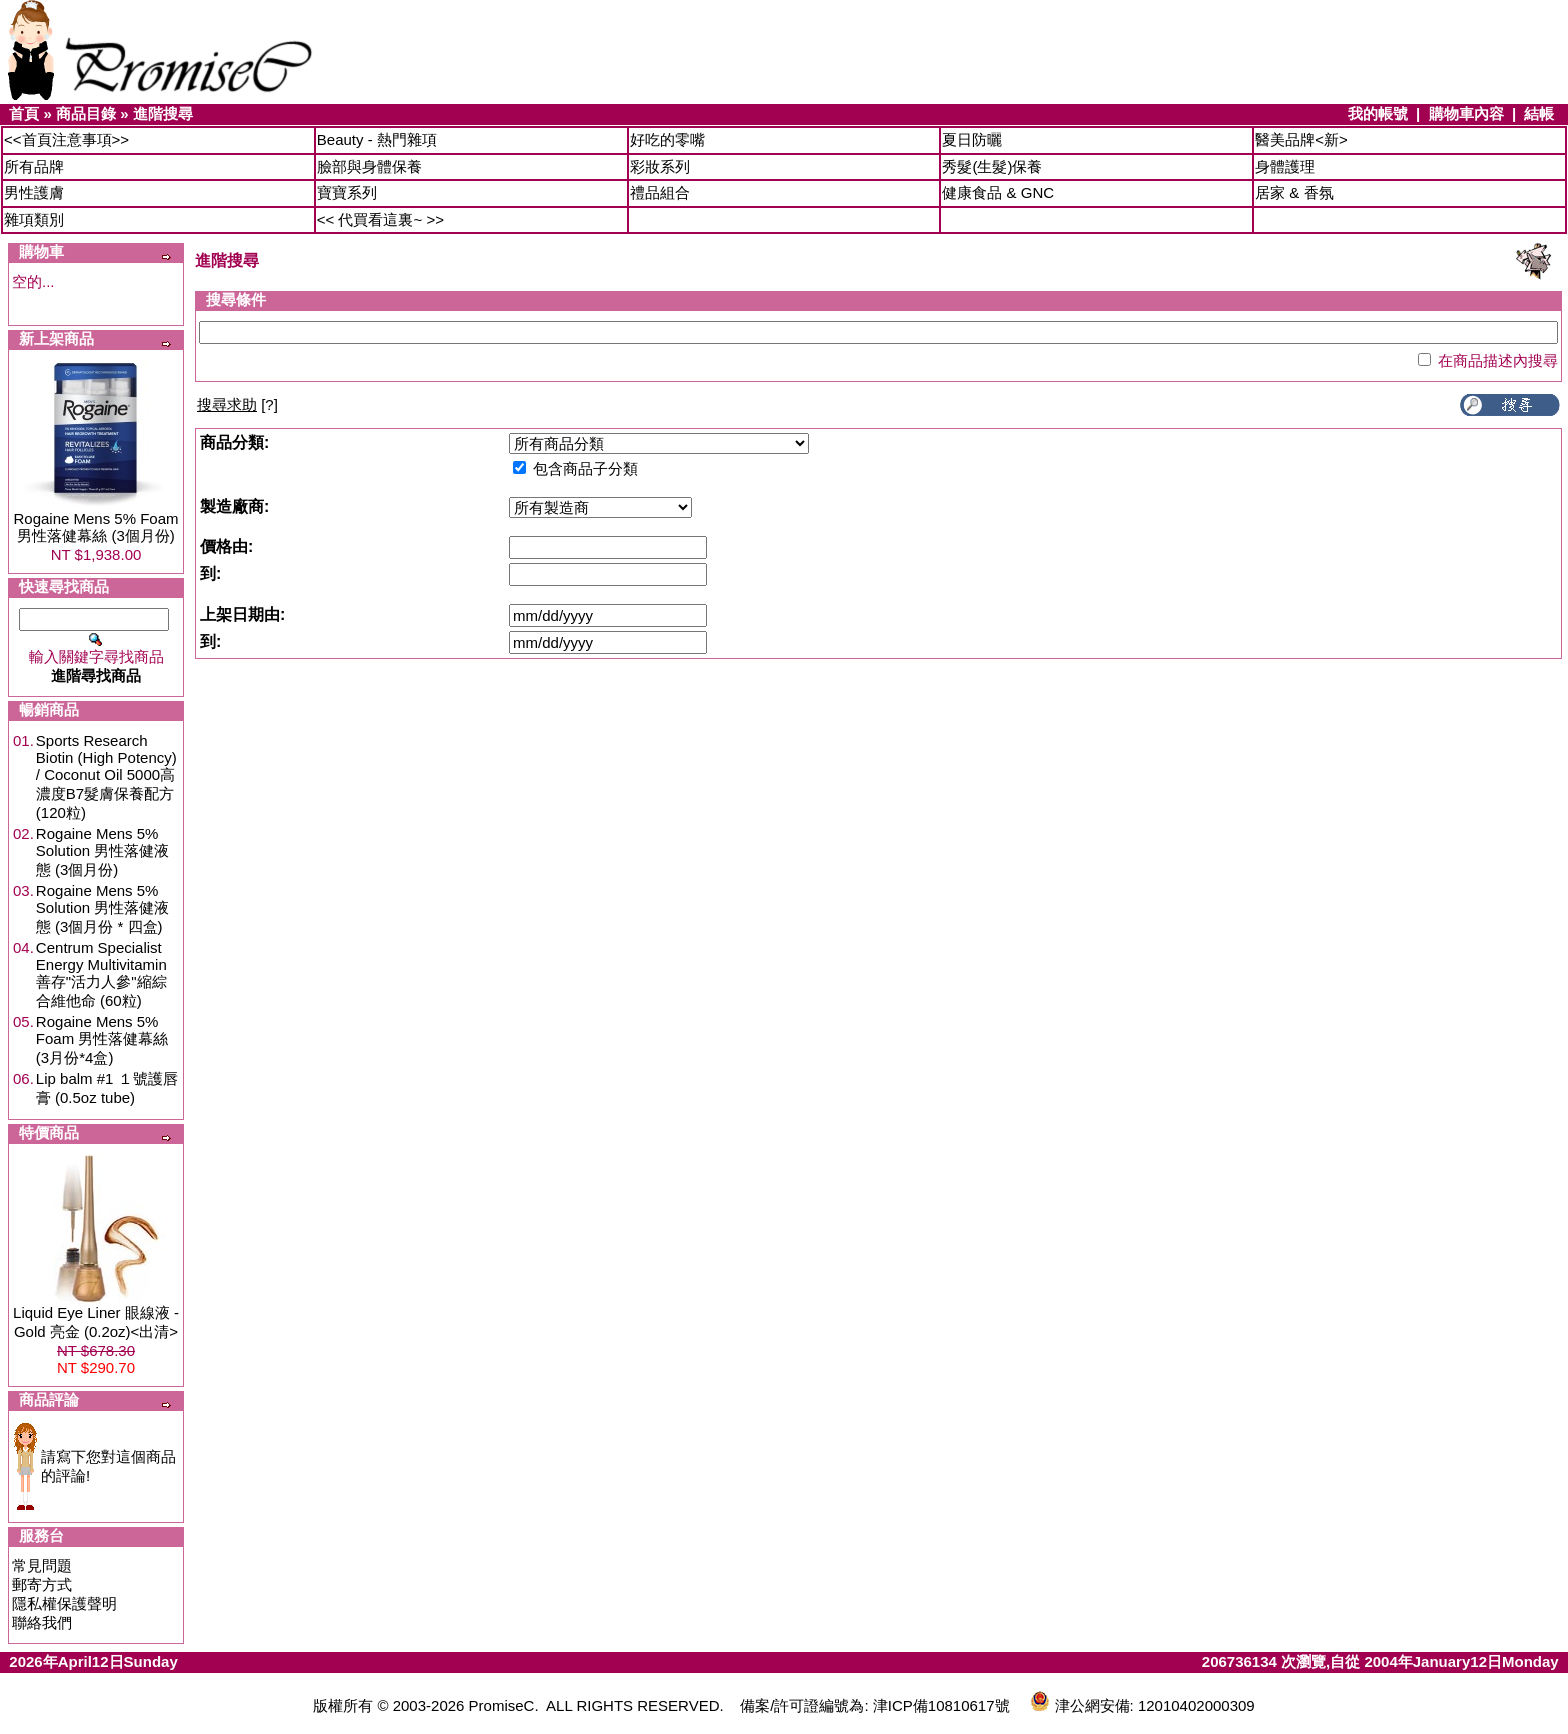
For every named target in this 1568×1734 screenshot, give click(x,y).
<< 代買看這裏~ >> (380, 219)
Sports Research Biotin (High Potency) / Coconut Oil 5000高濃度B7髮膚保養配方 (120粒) (106, 776)
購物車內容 (1466, 113)
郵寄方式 (42, 1584)
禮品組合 (660, 192)
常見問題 (42, 1565)
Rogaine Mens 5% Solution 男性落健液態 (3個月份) (102, 851)
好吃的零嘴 (667, 139)
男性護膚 (34, 192)
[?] (237, 404)
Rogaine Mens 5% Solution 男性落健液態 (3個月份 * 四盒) (102, 908)
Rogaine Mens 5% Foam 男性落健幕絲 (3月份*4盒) (102, 1039)
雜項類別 (34, 219)
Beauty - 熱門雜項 (377, 139)
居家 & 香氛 (1294, 192)
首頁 (24, 113)
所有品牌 (34, 166)
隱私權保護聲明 (64, 1603)
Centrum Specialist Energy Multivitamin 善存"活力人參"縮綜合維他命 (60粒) (101, 974)
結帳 (1539, 113)
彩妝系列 (660, 166)
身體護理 (1285, 166)
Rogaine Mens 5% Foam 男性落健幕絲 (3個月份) (95, 527)
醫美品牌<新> (1301, 139)
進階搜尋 (163, 113)
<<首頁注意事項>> (66, 139)
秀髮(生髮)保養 (992, 166)
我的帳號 (1378, 113)
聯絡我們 (42, 1622)
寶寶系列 (347, 192)
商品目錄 (86, 113)
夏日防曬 (972, 139)
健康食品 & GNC (998, 192)
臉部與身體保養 (369, 166)
